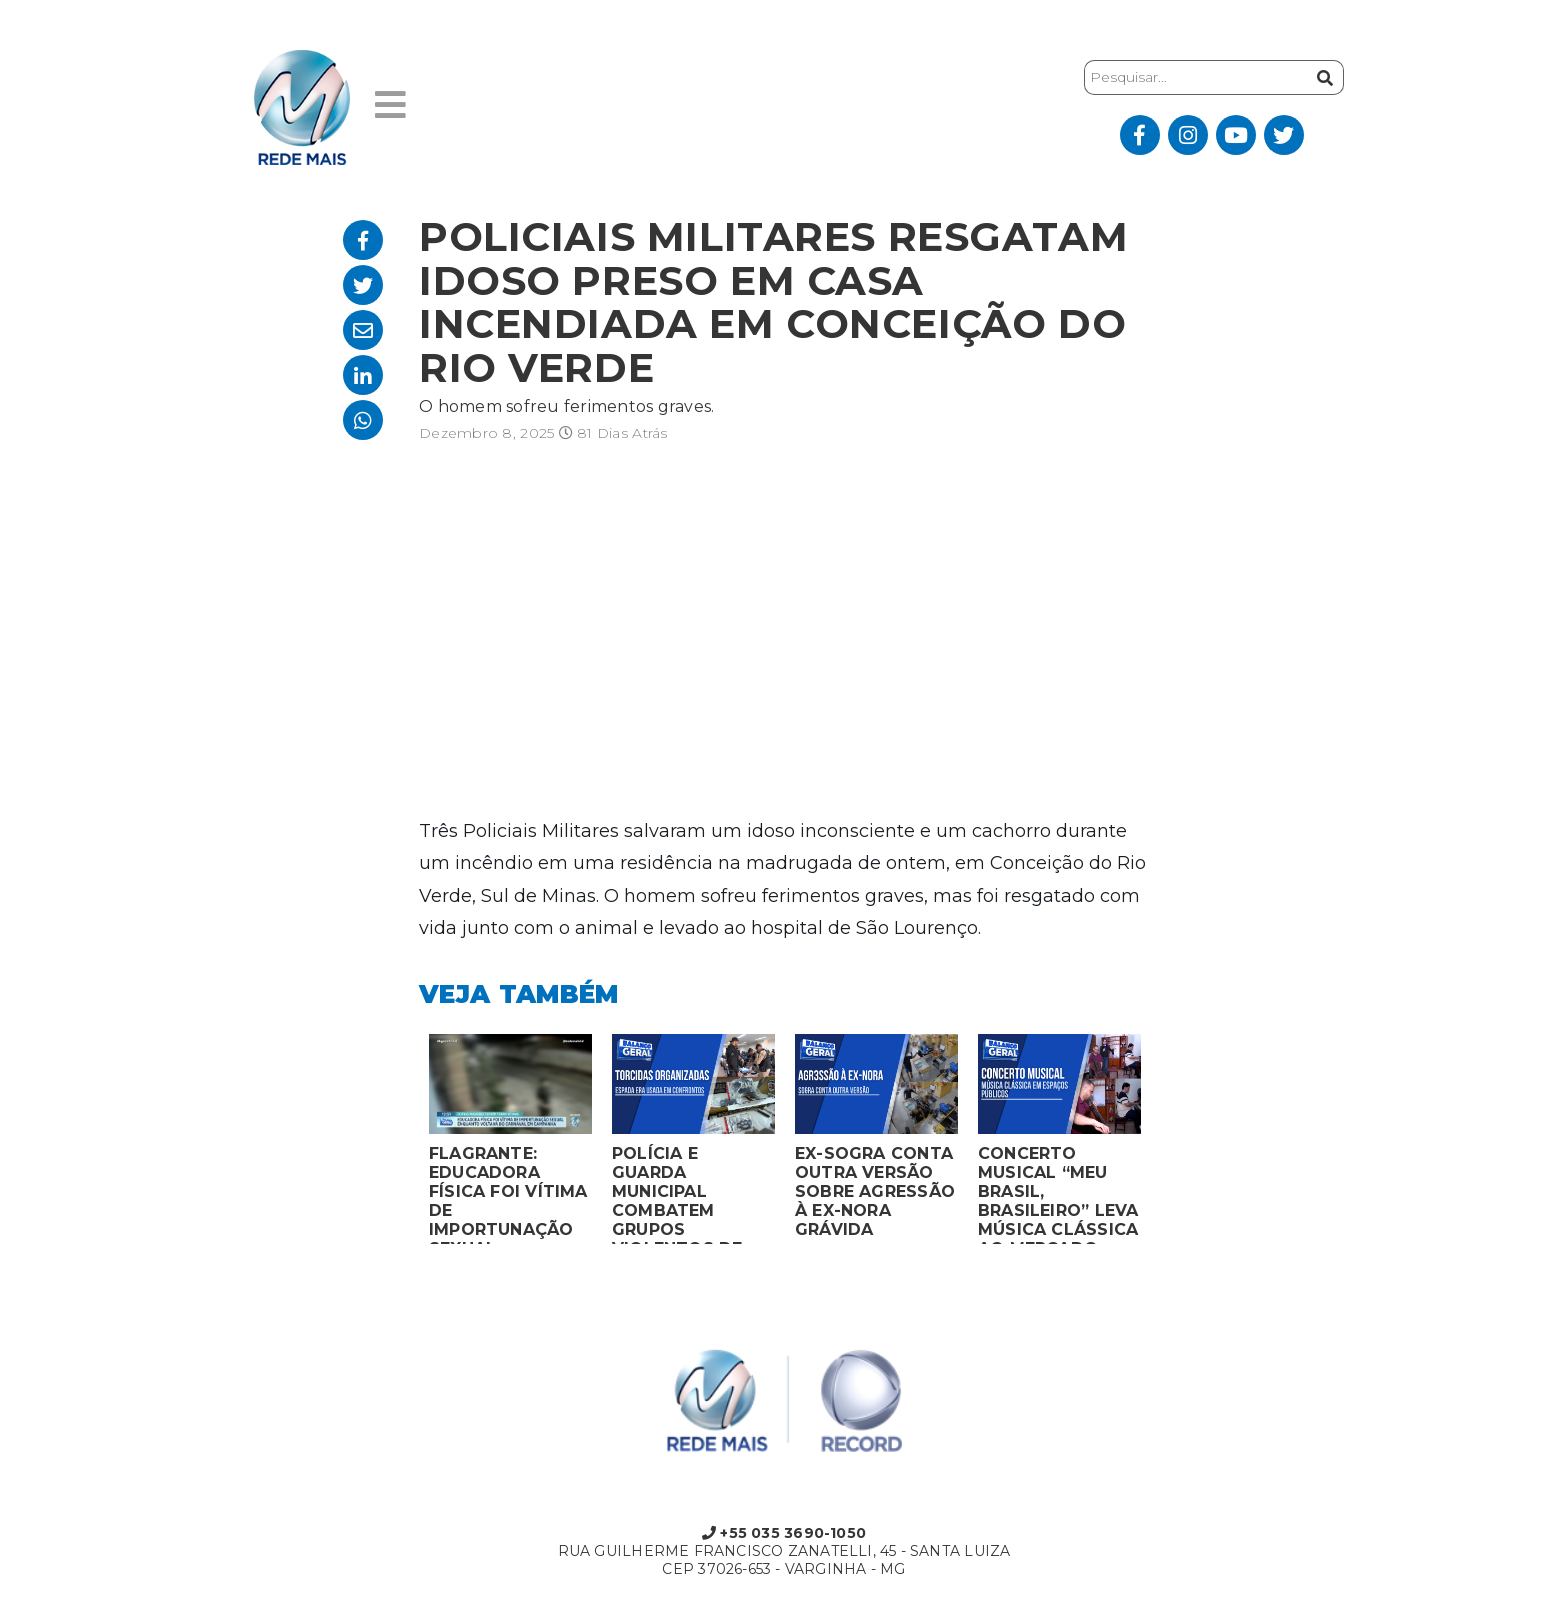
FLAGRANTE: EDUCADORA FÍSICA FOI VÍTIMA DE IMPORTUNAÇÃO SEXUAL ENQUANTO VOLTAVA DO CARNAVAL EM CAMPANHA (508, 1194)
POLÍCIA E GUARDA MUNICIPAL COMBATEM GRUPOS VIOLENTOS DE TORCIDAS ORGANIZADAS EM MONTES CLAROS (692, 1194)
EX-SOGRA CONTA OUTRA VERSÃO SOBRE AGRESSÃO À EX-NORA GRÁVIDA (875, 1191)
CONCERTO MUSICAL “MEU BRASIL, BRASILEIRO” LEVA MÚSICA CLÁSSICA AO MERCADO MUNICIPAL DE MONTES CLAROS (1058, 1194)
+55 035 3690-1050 (784, 1533)
